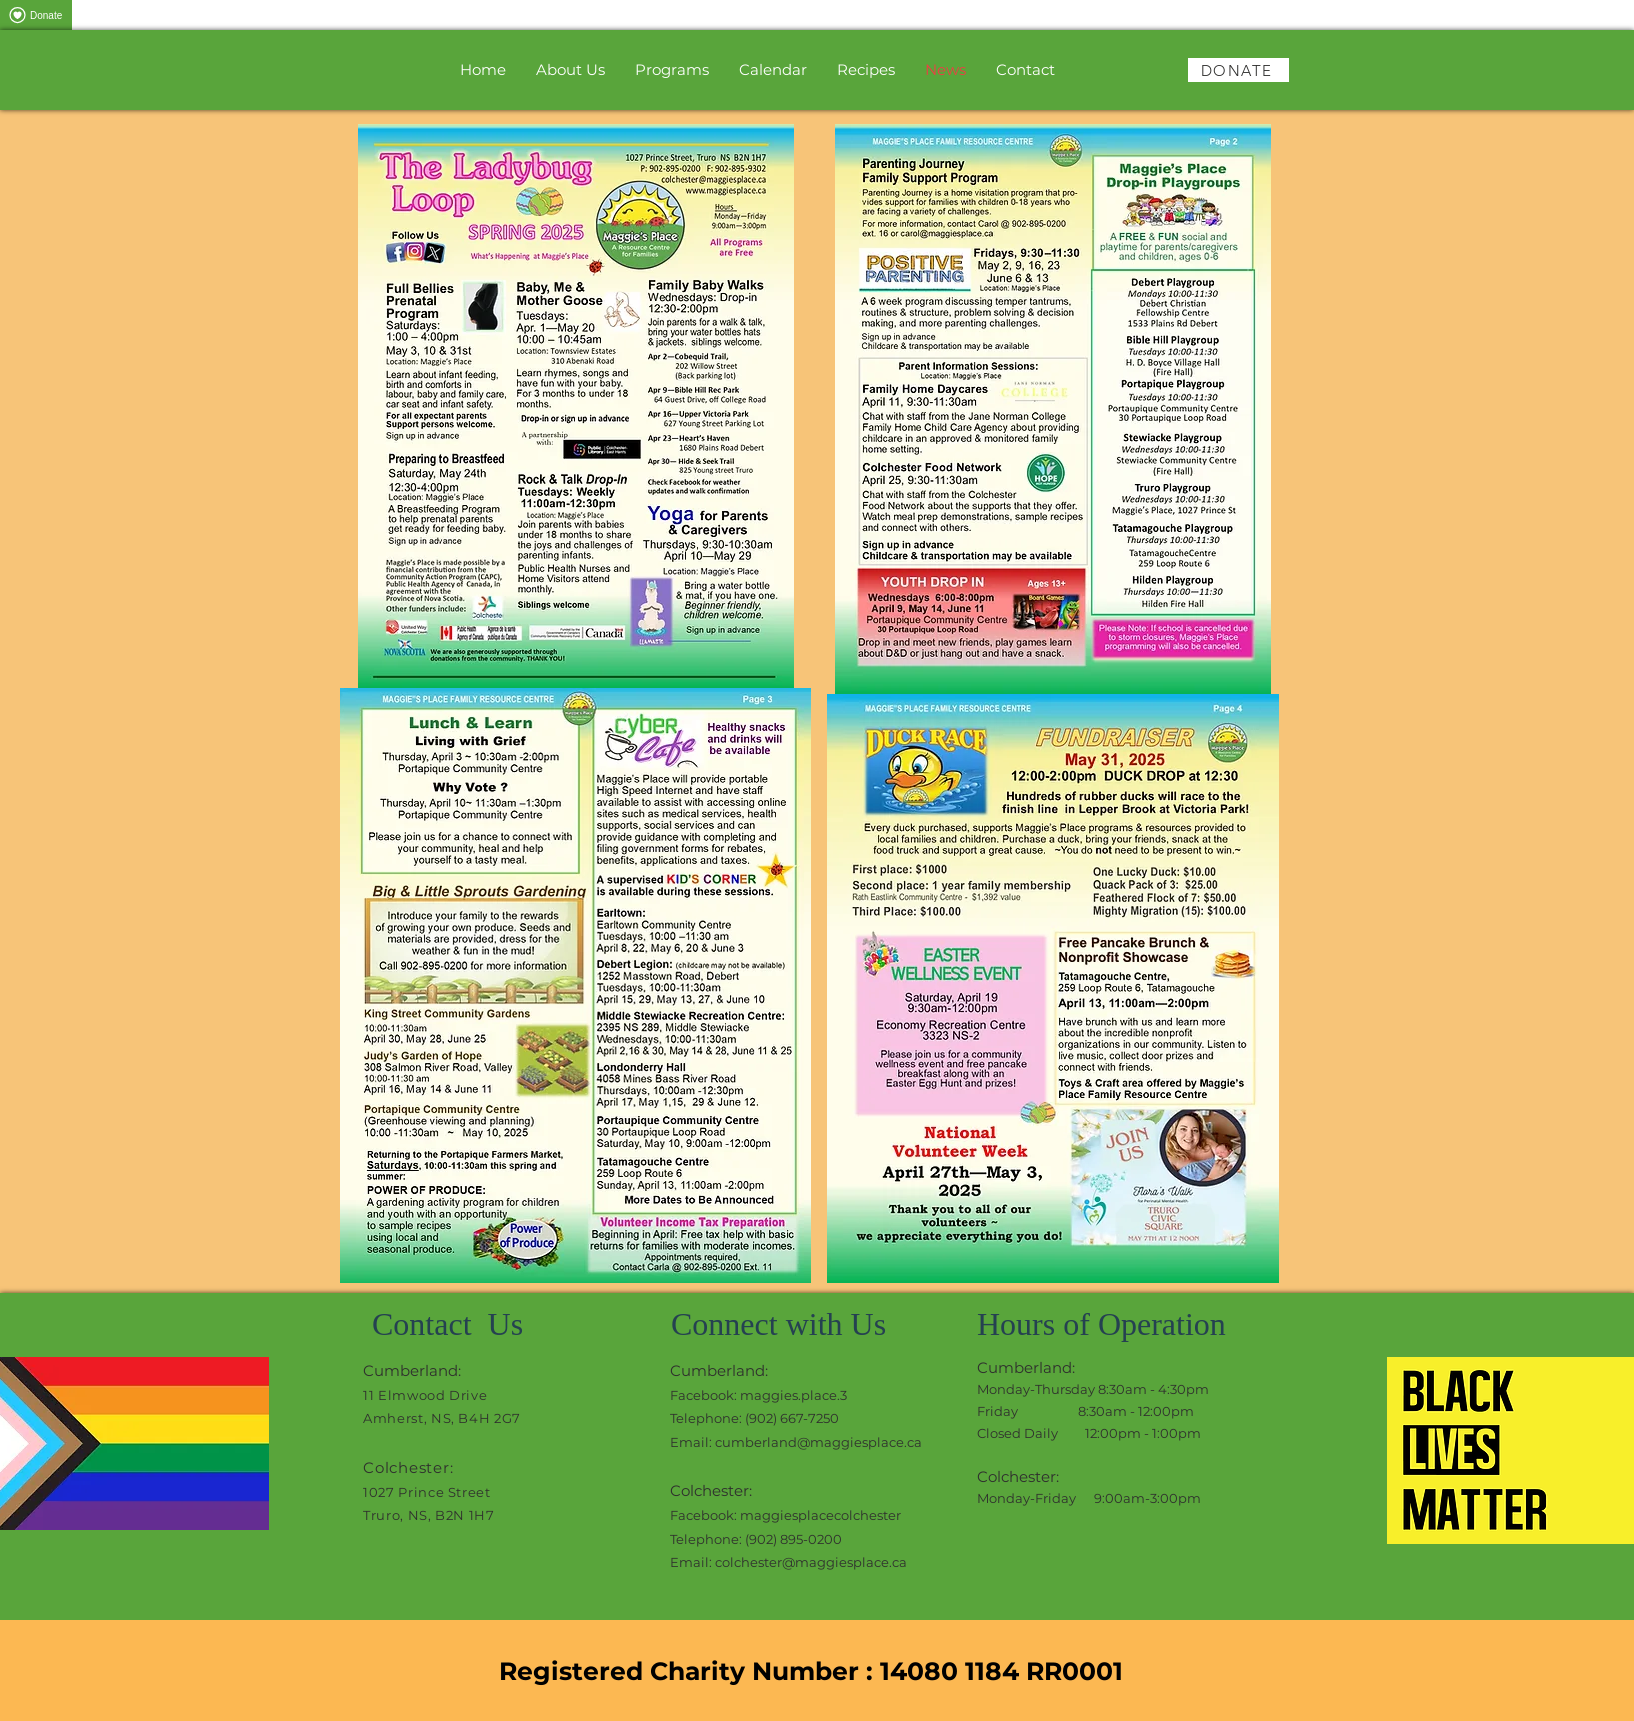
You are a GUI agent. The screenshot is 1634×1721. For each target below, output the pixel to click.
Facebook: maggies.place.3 (758, 1395)
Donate (33, 15)
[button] (672, 69)
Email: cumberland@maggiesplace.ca (796, 1442)
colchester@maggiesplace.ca (811, 1562)
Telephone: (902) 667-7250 (754, 1418)
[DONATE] (1238, 70)
